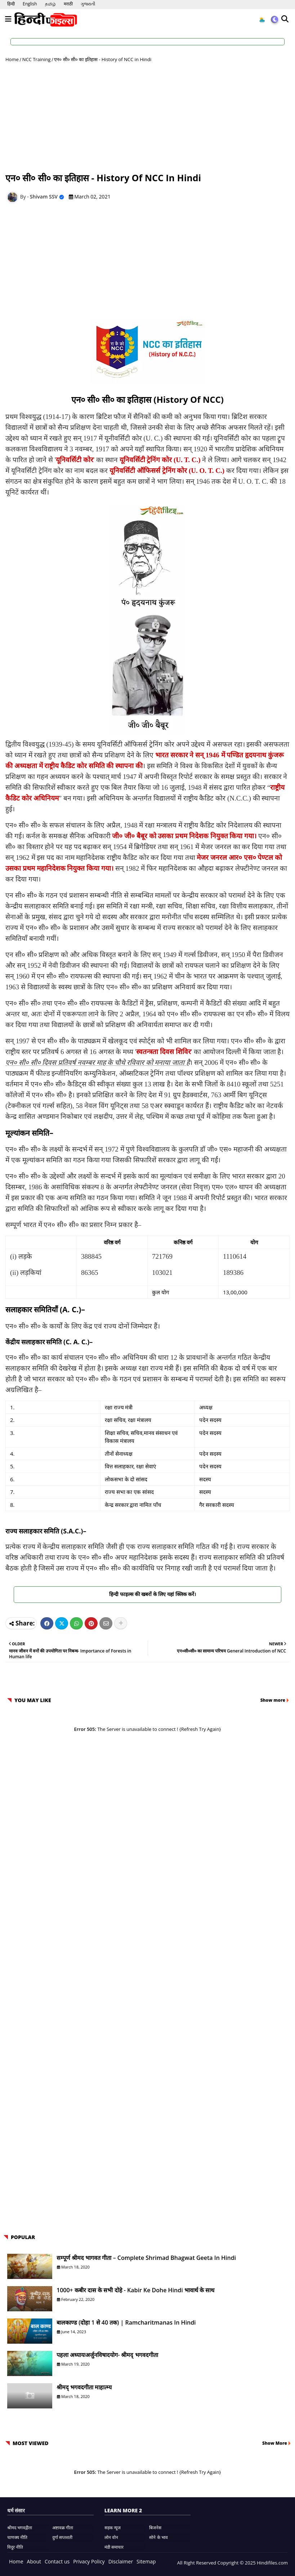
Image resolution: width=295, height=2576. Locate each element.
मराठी (68, 4)
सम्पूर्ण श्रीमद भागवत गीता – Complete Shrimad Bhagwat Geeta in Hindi (146, 2258)
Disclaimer (120, 2561)
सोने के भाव (158, 2537)
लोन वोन (111, 2537)
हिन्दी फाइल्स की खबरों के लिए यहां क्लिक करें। (147, 1594)
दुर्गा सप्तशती (62, 2537)
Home (12, 59)
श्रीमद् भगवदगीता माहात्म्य (84, 2387)
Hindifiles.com (272, 2562)
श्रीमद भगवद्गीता (19, 2528)
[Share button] (120, 1623)
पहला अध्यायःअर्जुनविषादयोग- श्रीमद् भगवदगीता (107, 2355)
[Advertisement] (147, 117)
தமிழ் (50, 4)
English (30, 4)
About (34, 2561)
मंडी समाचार (114, 2547)
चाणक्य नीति (17, 2537)
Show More (274, 2443)
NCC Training (36, 59)
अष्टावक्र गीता (62, 2528)
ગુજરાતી (88, 4)
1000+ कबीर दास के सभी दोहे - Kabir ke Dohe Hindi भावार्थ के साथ (135, 2290)
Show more (272, 1700)
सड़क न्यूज (112, 2528)
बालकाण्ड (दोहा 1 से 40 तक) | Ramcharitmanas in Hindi (126, 2322)
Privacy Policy (88, 2561)
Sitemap (146, 2561)
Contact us (57, 2561)
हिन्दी (11, 4)
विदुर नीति (15, 2547)
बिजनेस (155, 2528)
